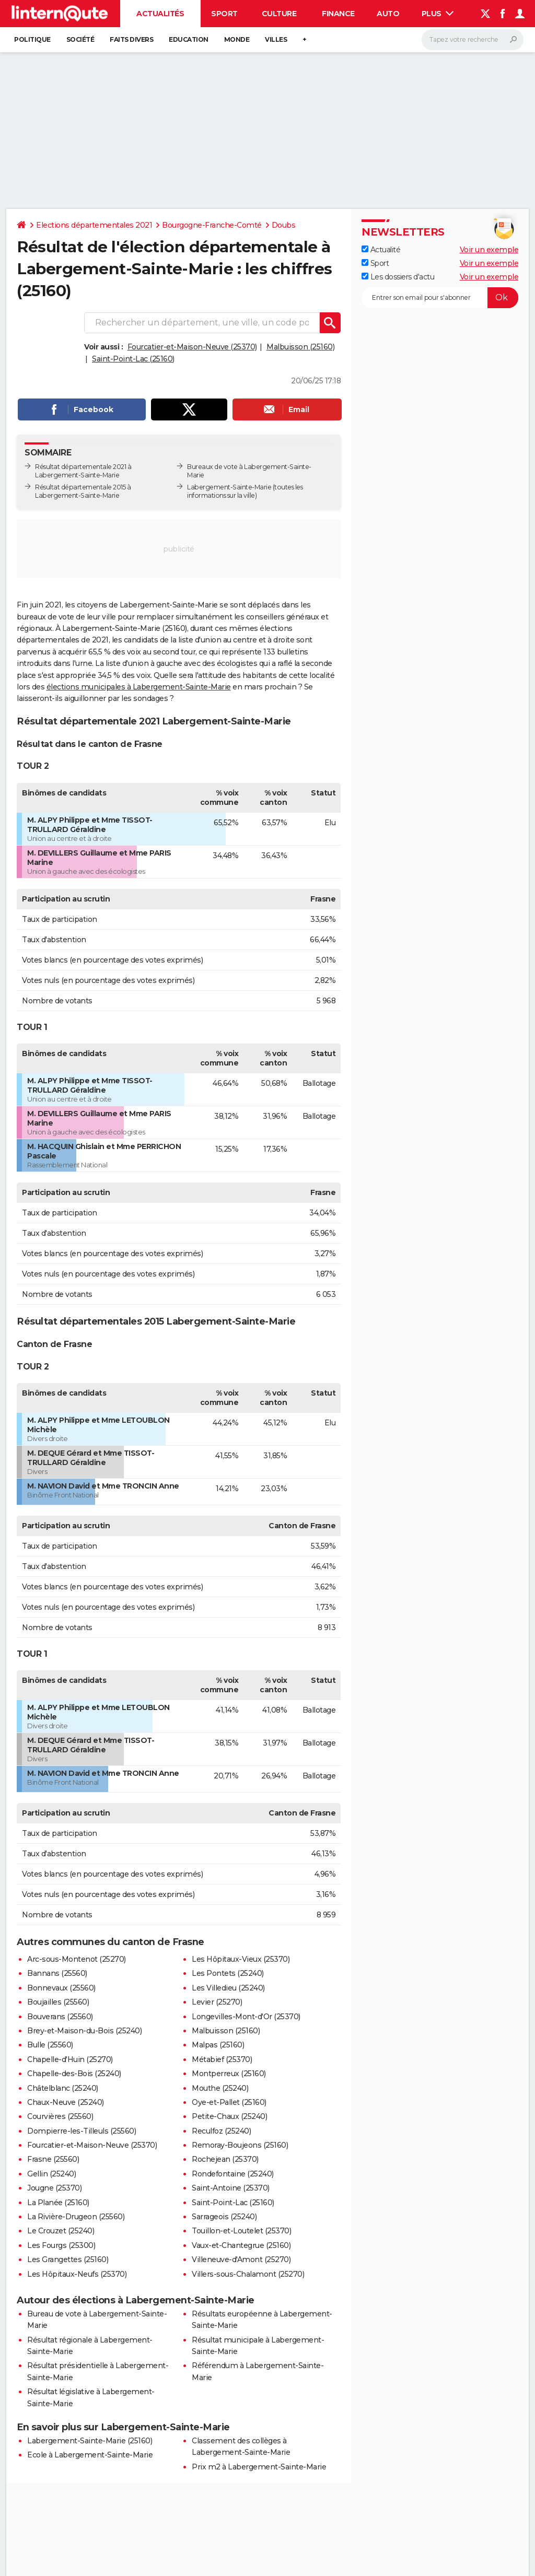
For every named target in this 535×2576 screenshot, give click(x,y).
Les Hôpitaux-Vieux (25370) (240, 1959)
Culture (279, 13)
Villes (276, 39)
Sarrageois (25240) (224, 2216)
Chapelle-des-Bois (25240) (74, 2073)
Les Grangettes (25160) (67, 2259)
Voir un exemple (489, 249)
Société (80, 39)
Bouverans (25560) (60, 2016)
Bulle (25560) (50, 2045)
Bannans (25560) (57, 1973)
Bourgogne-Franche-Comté (212, 225)
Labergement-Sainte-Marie (229, 487)
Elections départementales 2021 (94, 225)
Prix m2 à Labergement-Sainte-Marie (259, 2467)
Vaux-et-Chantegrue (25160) (241, 2245)
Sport (224, 13)
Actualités (160, 13)
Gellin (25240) (51, 2174)
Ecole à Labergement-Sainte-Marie (90, 2455)
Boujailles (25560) (58, 2002)
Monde (237, 39)
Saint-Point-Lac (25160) (133, 359)
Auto (388, 13)
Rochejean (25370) (225, 2159)
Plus (438, 13)
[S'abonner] (440, 297)
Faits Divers (131, 39)
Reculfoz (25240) (221, 2131)
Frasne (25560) (53, 2159)
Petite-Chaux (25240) (229, 2116)
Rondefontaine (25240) (233, 2174)
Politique (32, 39)
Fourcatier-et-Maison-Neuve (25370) (192, 347)
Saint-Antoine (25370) (231, 2188)
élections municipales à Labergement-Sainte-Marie (138, 687)
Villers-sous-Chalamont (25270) (248, 2274)
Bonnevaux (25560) (61, 1988)
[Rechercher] (473, 39)
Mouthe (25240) (220, 2088)
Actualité (381, 249)
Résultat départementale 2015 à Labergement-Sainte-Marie (83, 491)
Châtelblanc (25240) (62, 2088)
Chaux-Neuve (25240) (65, 2102)
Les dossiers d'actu (398, 277)
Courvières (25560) (60, 2116)
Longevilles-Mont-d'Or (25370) (246, 2016)
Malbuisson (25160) (300, 347)
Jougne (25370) (54, 2188)
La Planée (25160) (58, 2202)
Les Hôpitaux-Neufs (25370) (76, 2274)
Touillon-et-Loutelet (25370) (241, 2230)
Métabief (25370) (222, 2059)
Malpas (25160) (218, 2045)
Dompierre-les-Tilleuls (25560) (81, 2131)
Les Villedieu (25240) (228, 1988)
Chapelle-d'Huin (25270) (70, 2059)
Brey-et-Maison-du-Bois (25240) (84, 2030)
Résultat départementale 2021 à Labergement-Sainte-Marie (83, 471)
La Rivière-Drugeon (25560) (75, 2216)
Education (188, 39)
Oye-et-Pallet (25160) (229, 2102)
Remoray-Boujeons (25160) (240, 2145)
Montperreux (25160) (229, 2073)
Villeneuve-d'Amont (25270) (241, 2259)
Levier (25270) (217, 2002)
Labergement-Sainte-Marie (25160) (89, 2440)
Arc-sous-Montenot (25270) (76, 1959)
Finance (338, 13)
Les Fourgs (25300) (61, 2245)
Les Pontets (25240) (228, 1973)
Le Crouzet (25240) (60, 2230)
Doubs (284, 225)
